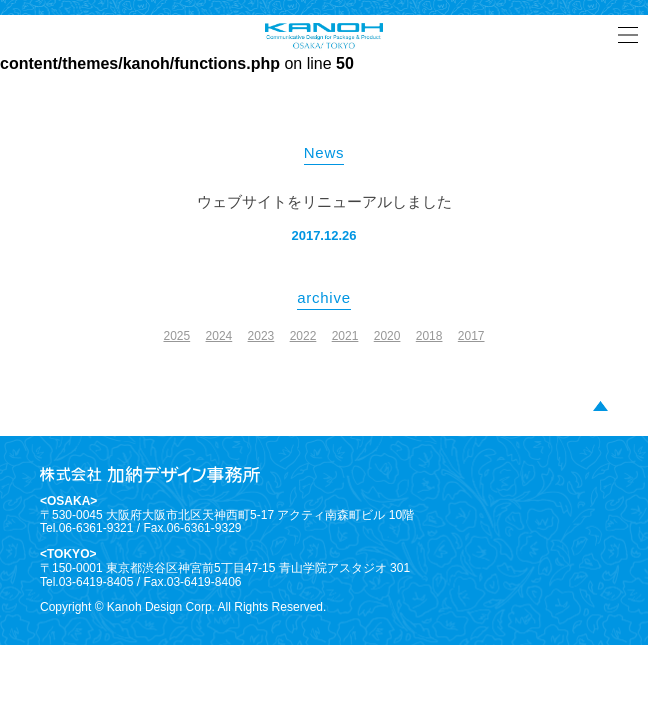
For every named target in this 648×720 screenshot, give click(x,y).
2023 (261, 336)
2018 (429, 336)
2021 (345, 336)
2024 (219, 336)
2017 (471, 336)
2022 (303, 336)
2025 (176, 336)
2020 (387, 336)
